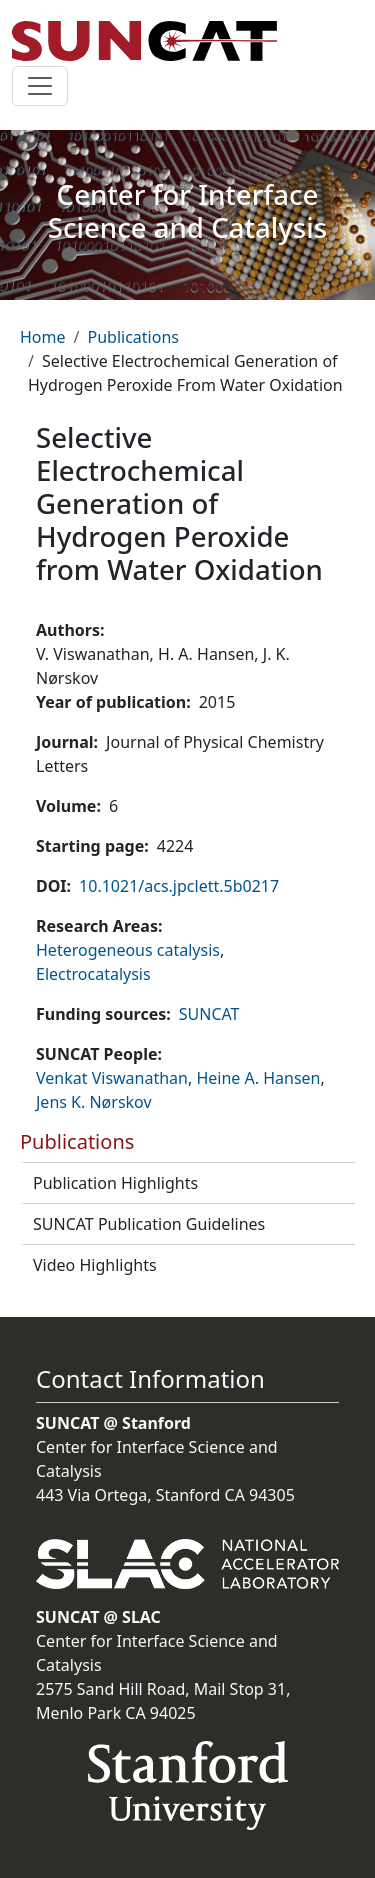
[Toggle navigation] (40, 86)
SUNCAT (209, 1014)
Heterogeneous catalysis (128, 950)
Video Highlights (95, 1265)
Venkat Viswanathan (112, 1078)
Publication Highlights (115, 1183)
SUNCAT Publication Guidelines (149, 1224)
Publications (132, 337)
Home (43, 337)
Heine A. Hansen (258, 1078)
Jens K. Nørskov (94, 1102)
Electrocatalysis (93, 974)
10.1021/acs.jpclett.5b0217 (179, 886)
